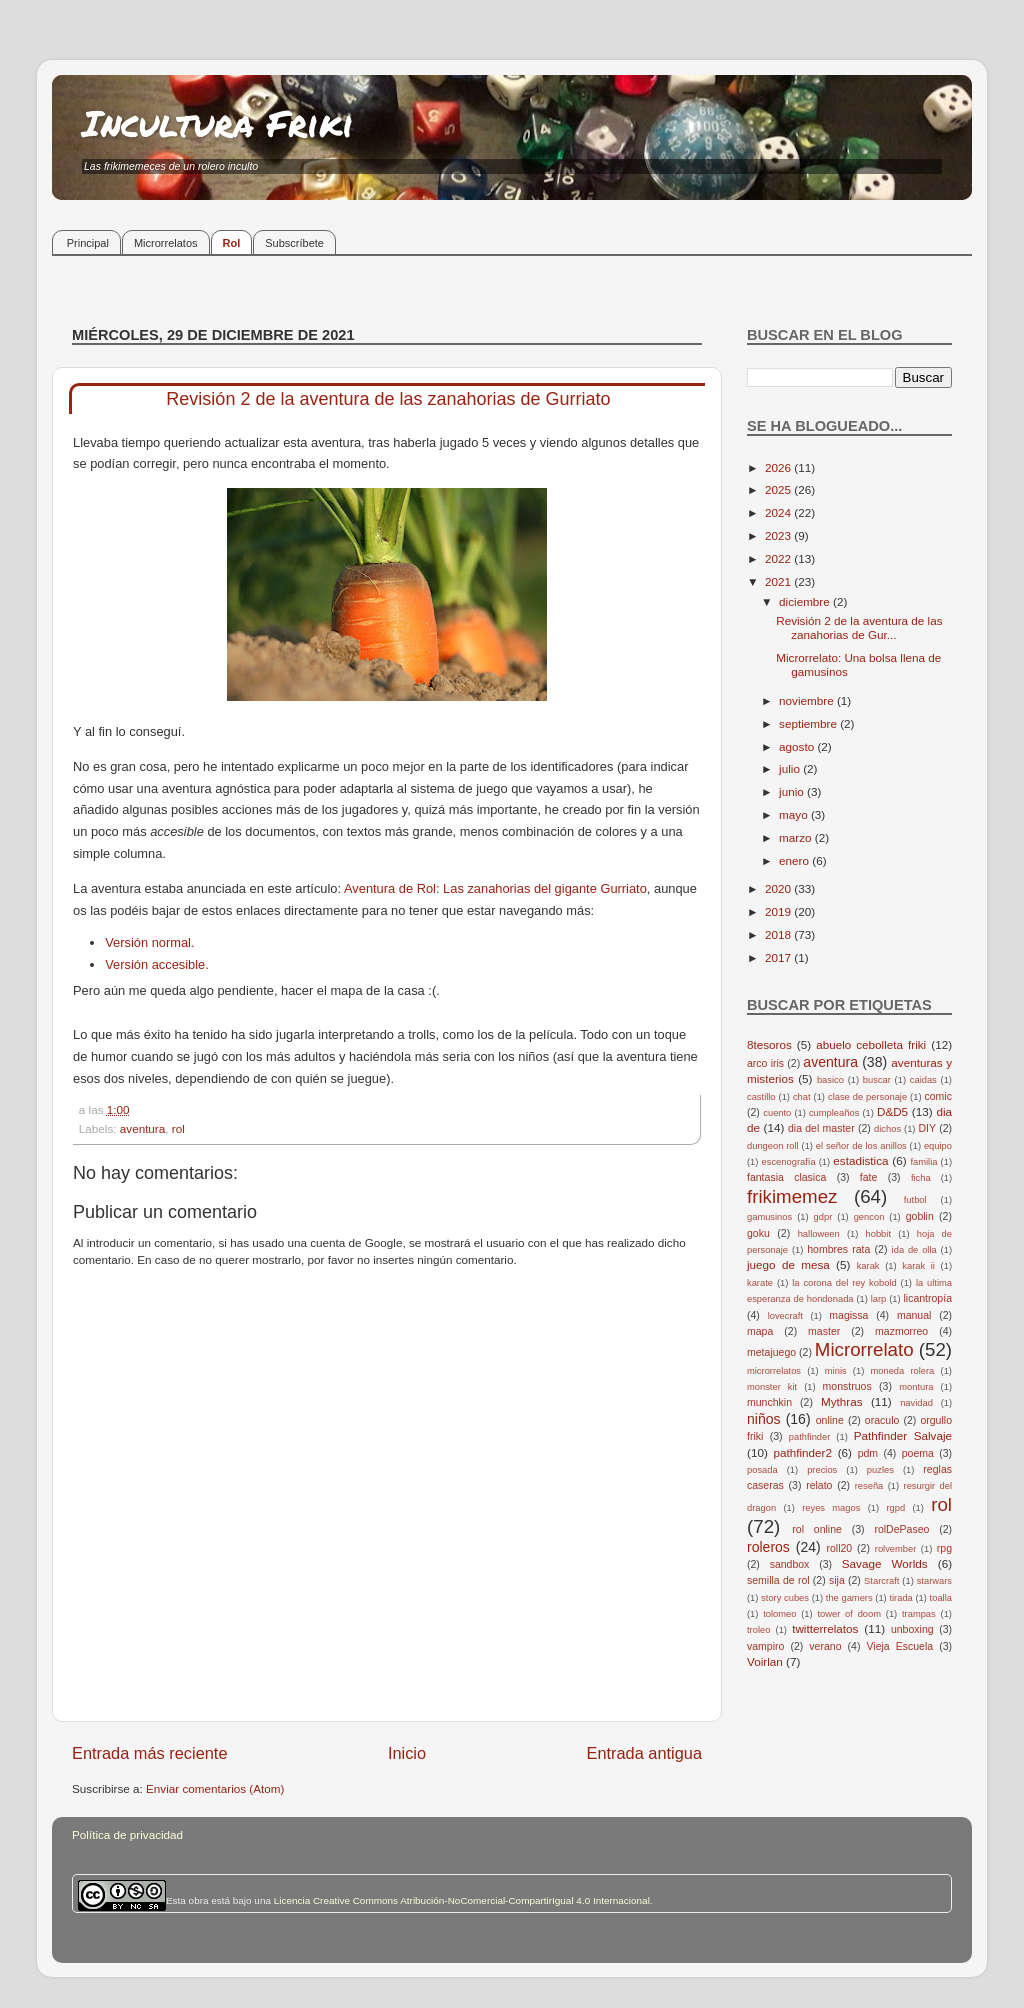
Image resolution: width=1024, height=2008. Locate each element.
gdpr (823, 1217)
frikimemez (792, 1196)
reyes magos (831, 1508)
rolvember (896, 1549)
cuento (777, 1113)
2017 (779, 957)
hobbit (878, 1234)
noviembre (808, 700)
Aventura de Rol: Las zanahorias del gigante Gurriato (495, 888)
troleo (758, 1630)
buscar (877, 1080)
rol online (817, 1529)
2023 (779, 535)
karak (868, 1266)
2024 (779, 512)
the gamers (849, 1598)
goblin (920, 1216)
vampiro (765, 1646)
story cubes (785, 1598)
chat (802, 1097)
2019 (779, 911)
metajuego (771, 1352)
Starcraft (881, 1581)
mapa (760, 1331)
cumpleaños (834, 1113)
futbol (915, 1200)
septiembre (809, 723)
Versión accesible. (157, 964)
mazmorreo (901, 1331)
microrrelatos (774, 1371)
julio (791, 768)
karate (760, 1283)
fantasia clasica (786, 1177)
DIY (927, 1128)
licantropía (927, 1298)
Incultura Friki (218, 122)
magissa (848, 1315)
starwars (934, 1581)
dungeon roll (773, 1146)
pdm (868, 1453)
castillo (761, 1097)
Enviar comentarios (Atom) (215, 1788)
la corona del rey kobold (844, 1283)
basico (830, 1080)
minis (836, 1371)
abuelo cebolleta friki (871, 1044)
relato (819, 1485)
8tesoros (769, 1044)
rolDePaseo (901, 1529)
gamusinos (769, 1217)
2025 (779, 489)
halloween (819, 1234)
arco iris (765, 1063)
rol (178, 1128)
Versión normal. (149, 942)
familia (923, 1162)
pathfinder (810, 1437)
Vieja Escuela (899, 1646)
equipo (938, 1146)
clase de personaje (867, 1097)
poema (918, 1453)
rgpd (895, 1508)
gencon (869, 1217)
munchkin (769, 1402)
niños (764, 1419)
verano (825, 1646)
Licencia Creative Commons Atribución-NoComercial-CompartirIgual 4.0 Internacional (462, 1900)
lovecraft (785, 1316)
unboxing (912, 1629)
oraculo (882, 1420)
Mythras (842, 1401)
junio (793, 791)
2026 (779, 467)
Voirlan (765, 1661)
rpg (944, 1548)
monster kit (772, 1387)
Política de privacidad (127, 1834)
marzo (797, 837)
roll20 (840, 1548)
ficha (921, 1178)
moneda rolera (902, 1371)
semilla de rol (778, 1580)
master (824, 1331)
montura (916, 1387)
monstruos (847, 1386)
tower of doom (849, 1614)
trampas (919, 1614)
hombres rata (838, 1249)
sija (837, 1580)
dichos (887, 1129)
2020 (779, 888)
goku (758, 1233)
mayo (795, 814)
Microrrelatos (166, 243)
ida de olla (914, 1250)
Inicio (407, 1753)
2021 (779, 581)
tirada (900, 1598)
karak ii (918, 1266)
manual (914, 1315)
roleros (768, 1547)
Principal (88, 243)
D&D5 (892, 1111)
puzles (880, 1470)
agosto (798, 746)
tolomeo (779, 1614)
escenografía (789, 1162)
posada (762, 1470)
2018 (779, 934)
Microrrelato (864, 1349)
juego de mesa (788, 1264)
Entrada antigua (644, 1753)
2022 (779, 558)
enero (795, 860)
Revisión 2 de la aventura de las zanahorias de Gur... (859, 627)
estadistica (860, 1160)
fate (869, 1177)
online (830, 1420)
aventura (142, 1128)
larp (879, 1299)
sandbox (790, 1564)
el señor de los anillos (861, 1146)
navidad (916, 1403)
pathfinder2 (802, 1452)
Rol (232, 243)
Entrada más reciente (150, 1753)
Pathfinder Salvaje (903, 1435)
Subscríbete (294, 243)
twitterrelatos (825, 1628)
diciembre (806, 601)
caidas (923, 1080)
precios (822, 1470)
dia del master (821, 1128)
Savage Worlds (885, 1563)
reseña (869, 1486)
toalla (941, 1598)
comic (937, 1096)
